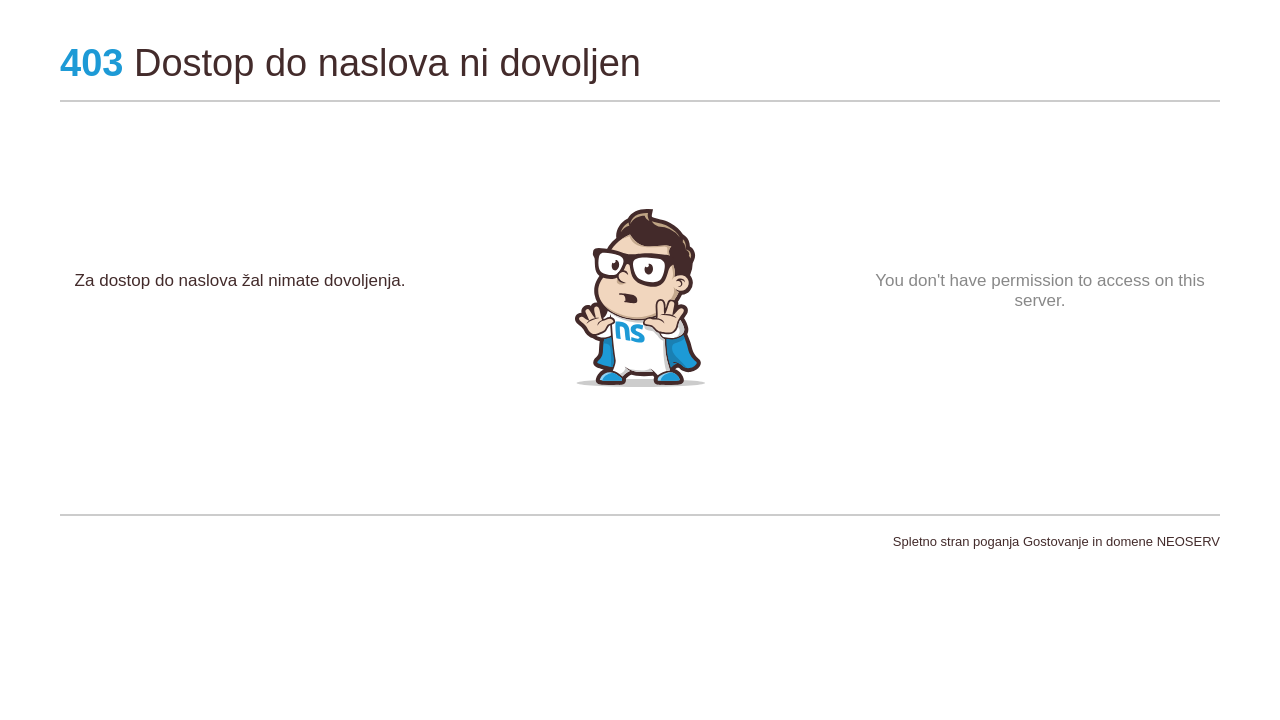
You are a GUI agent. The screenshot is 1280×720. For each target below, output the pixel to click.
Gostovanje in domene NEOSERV (1121, 541)
